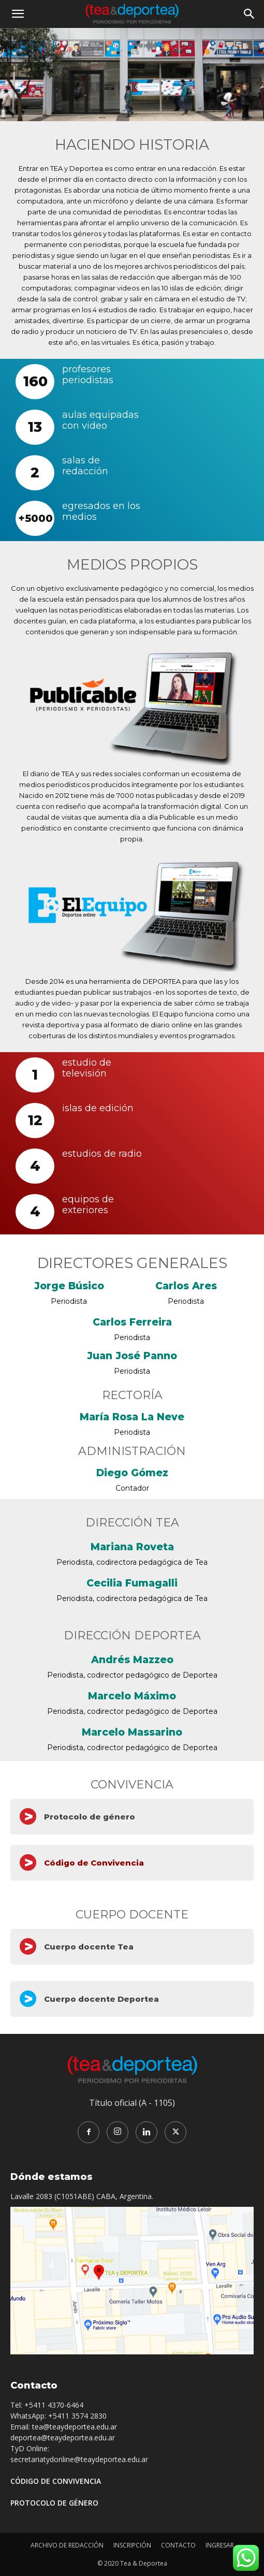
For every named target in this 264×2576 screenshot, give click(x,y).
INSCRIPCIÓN (132, 2545)
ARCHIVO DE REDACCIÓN (67, 2545)
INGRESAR (220, 2545)
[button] (17, 14)
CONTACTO (178, 2545)
